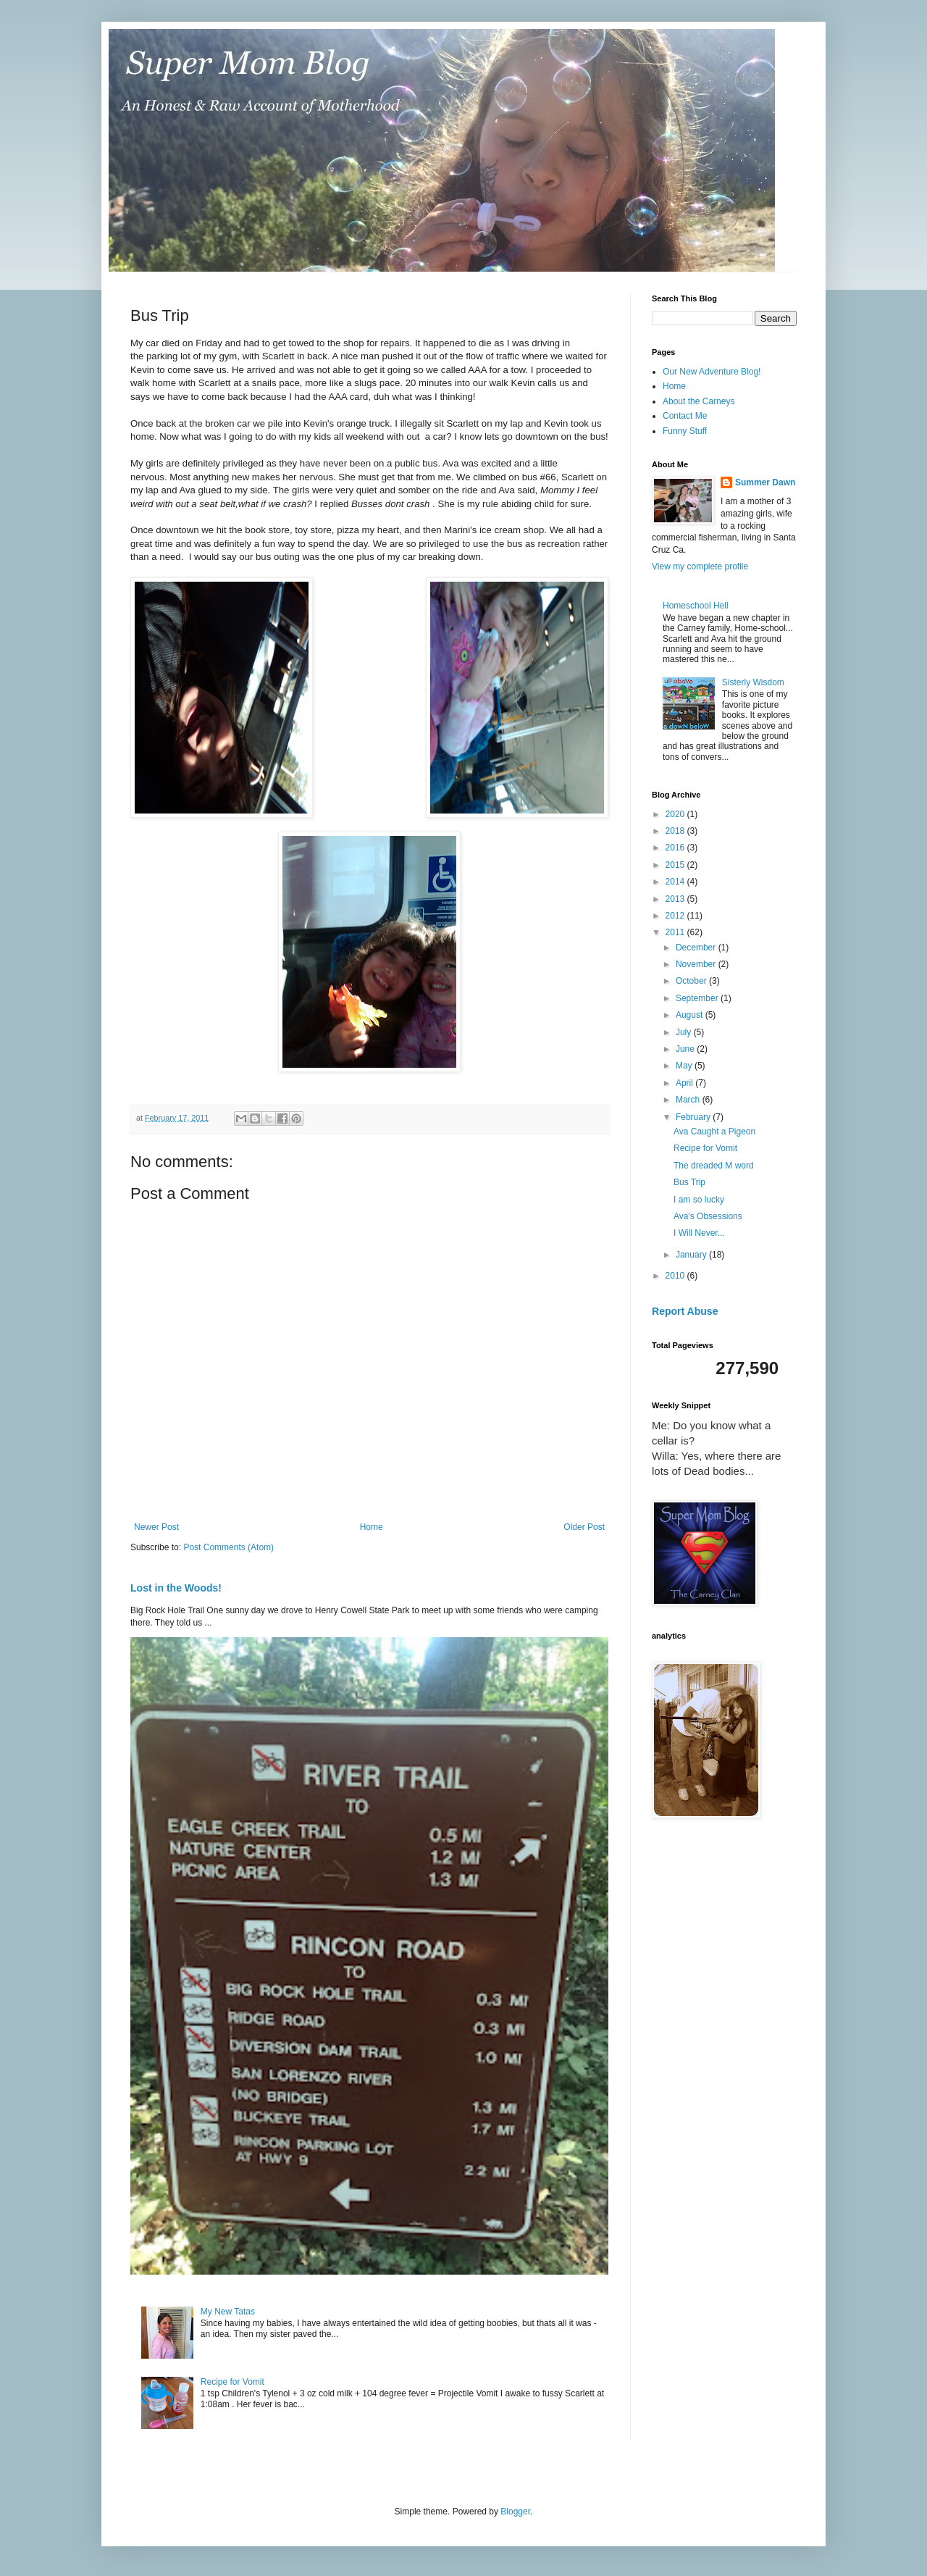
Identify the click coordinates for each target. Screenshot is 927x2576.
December (697, 947)
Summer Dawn (765, 482)
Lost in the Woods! (176, 1588)
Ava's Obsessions (708, 1216)
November (697, 964)
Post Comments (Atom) (228, 1547)
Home (371, 1527)
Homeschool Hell (696, 606)
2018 (676, 831)
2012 (676, 916)
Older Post (584, 1527)
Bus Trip (689, 1182)
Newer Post (156, 1527)
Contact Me (685, 416)
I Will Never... (699, 1233)
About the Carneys (698, 401)
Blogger (515, 2511)
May (685, 1066)
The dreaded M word (714, 1166)
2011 (676, 932)
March (689, 1100)
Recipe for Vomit (232, 2382)
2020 (676, 814)
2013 (676, 899)
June (686, 1049)
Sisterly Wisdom (753, 682)
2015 (676, 865)
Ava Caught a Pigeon (714, 1131)
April (685, 1083)
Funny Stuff (685, 431)
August (690, 1015)
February (694, 1117)
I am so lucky (699, 1200)
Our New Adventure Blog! (711, 372)
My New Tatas (228, 2312)
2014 (676, 882)
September (698, 998)
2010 (676, 1276)
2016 (676, 847)
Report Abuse (685, 1311)
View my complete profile (700, 566)
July (685, 1032)
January (692, 1255)
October (692, 981)
